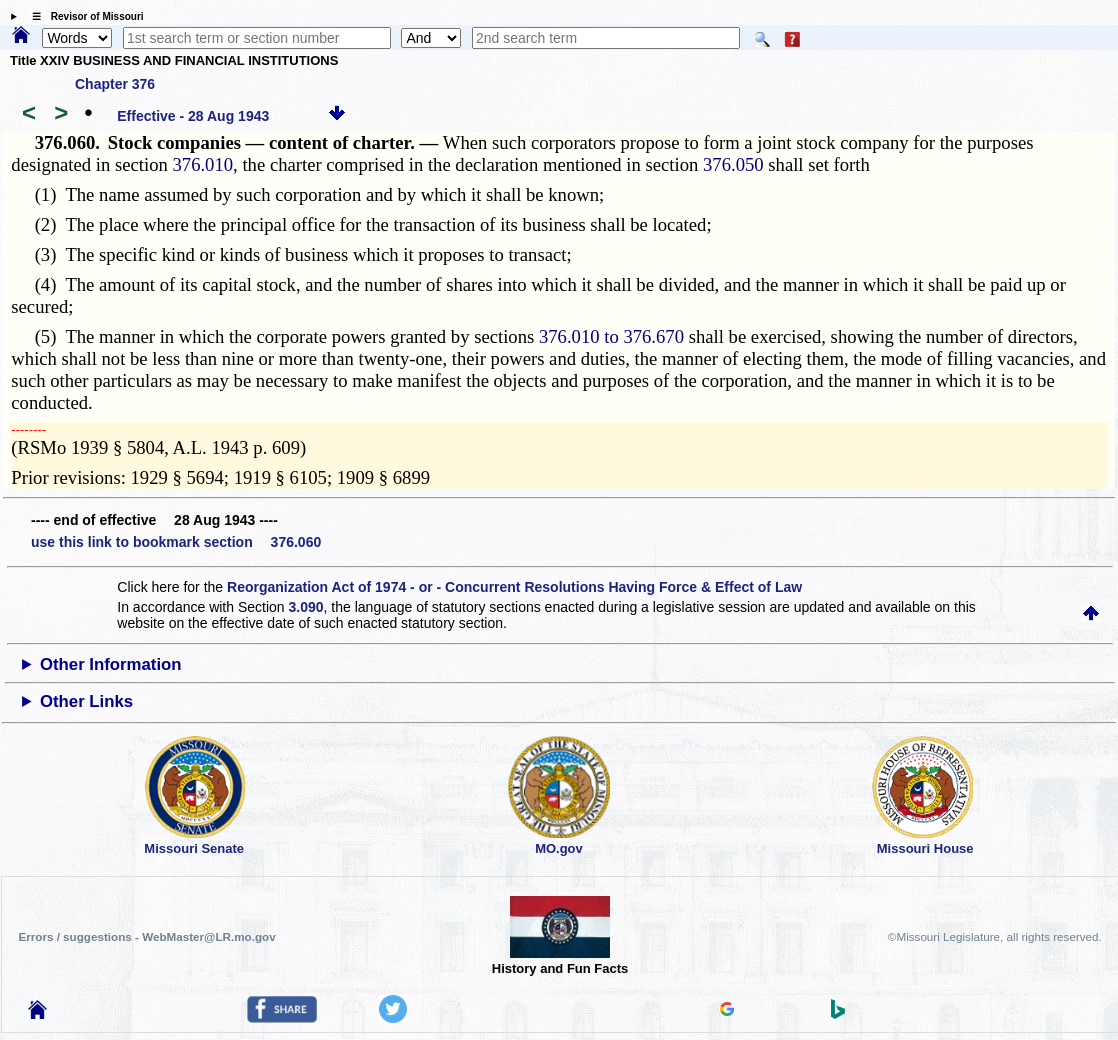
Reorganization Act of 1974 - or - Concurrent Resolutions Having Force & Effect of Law (514, 587)
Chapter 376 (115, 84)
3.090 (306, 607)
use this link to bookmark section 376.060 (176, 542)
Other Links (86, 701)
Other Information (111, 664)
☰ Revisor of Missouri (83, 16)
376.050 (733, 164)
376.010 (202, 164)
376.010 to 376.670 (611, 336)
